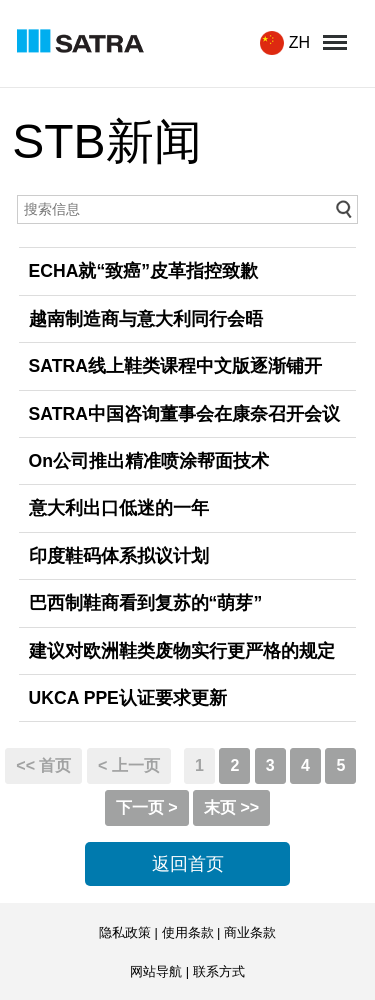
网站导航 (156, 971)
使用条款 (188, 932)
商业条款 (250, 932)
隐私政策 (125, 932)
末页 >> (231, 807)
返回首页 (188, 864)
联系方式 (219, 971)
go (343, 209)
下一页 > (147, 807)
